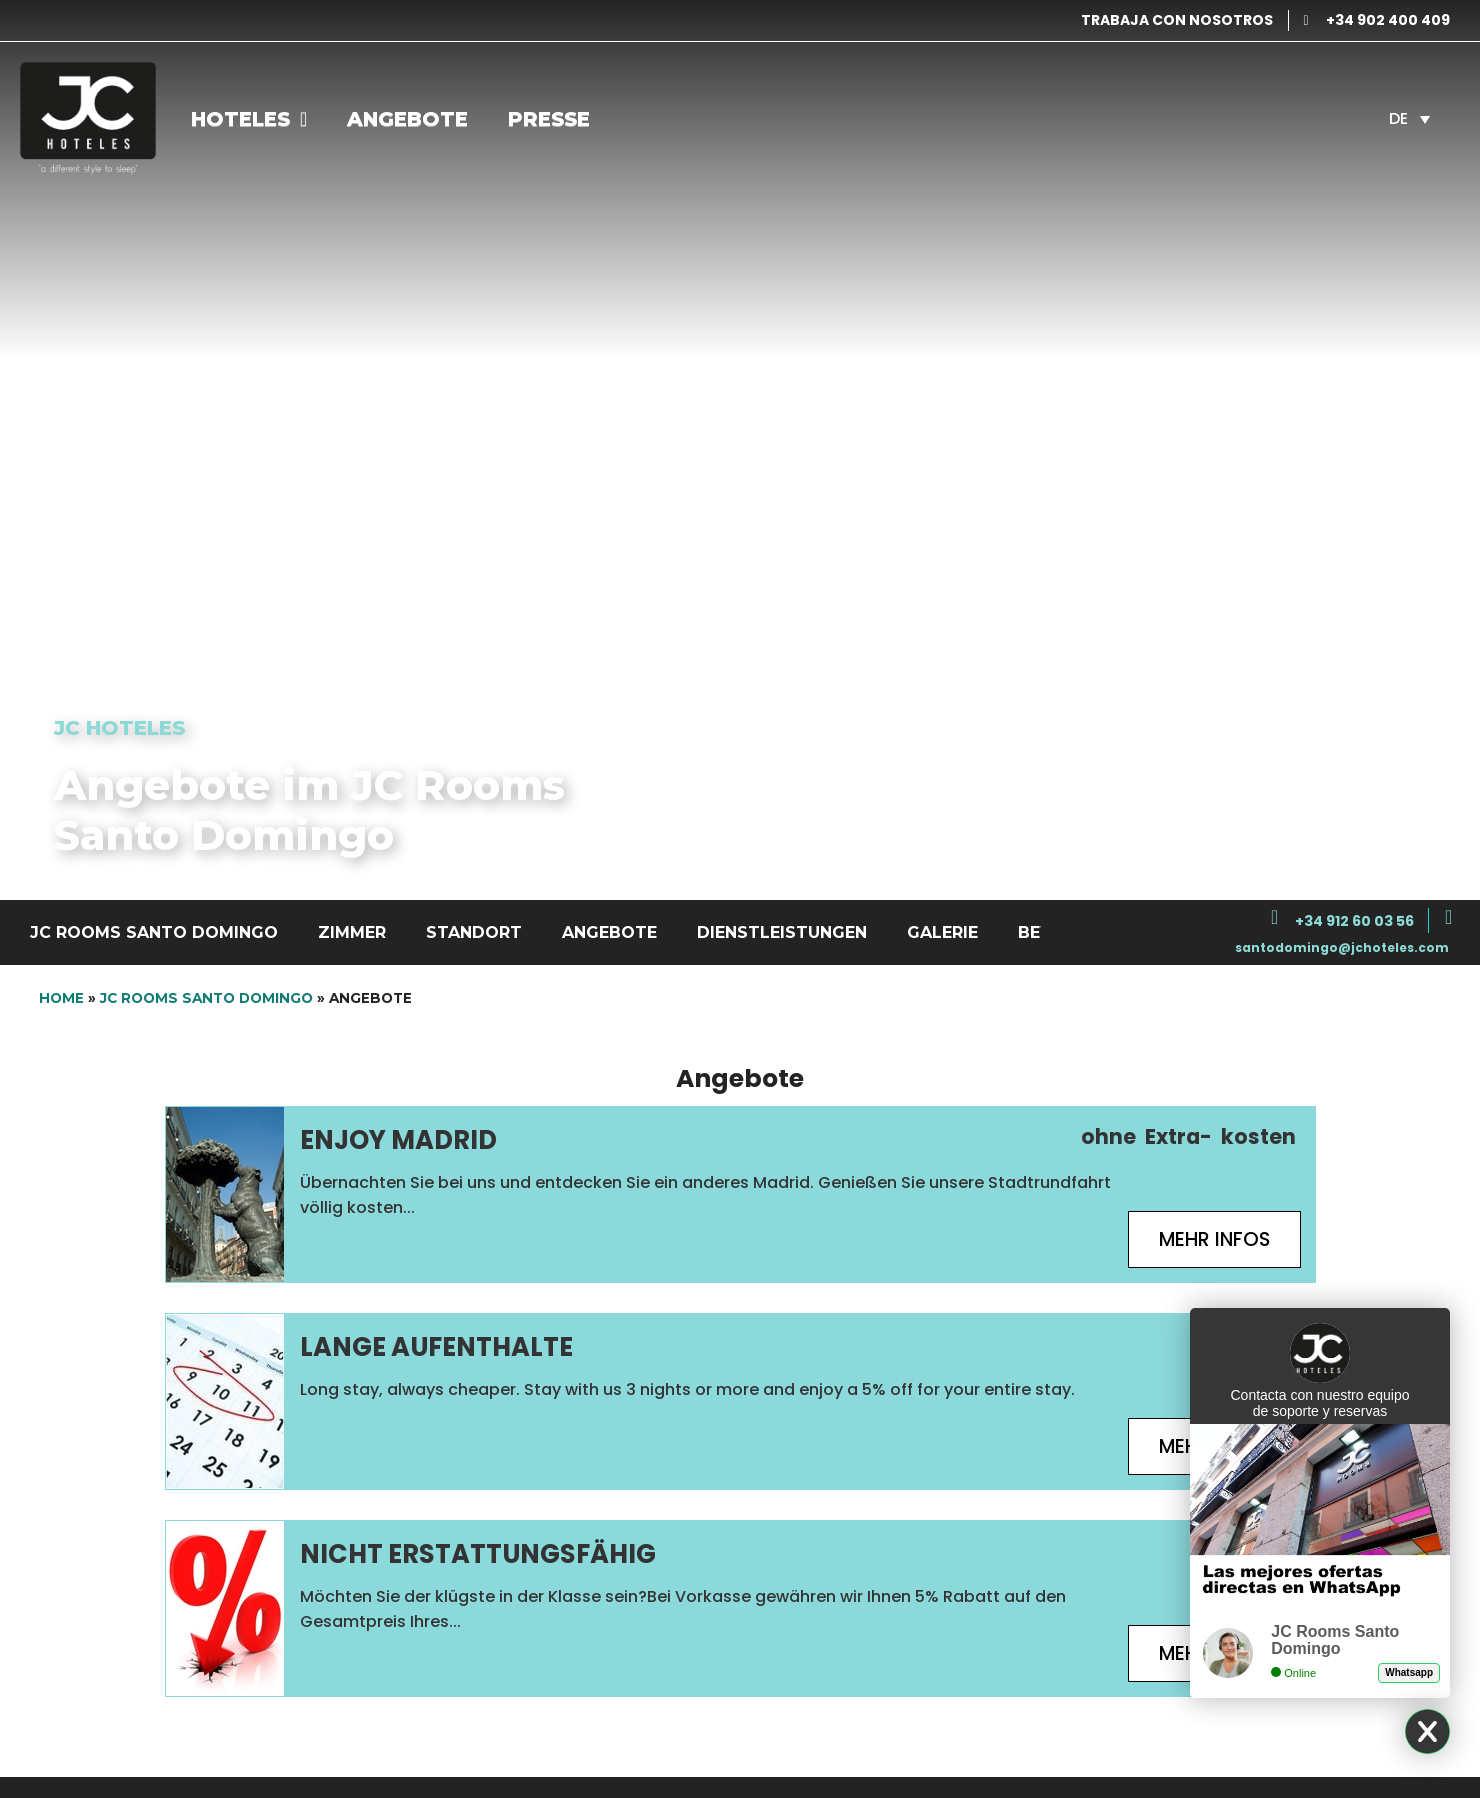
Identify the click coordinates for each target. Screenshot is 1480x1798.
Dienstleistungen (782, 932)
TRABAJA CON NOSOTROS (1177, 20)
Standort (474, 932)
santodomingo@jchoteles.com (1342, 947)
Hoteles (249, 119)
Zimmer (352, 932)
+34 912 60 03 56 (1354, 921)
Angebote (407, 119)
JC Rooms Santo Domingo (154, 932)
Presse (549, 119)
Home (61, 998)
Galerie (942, 932)
